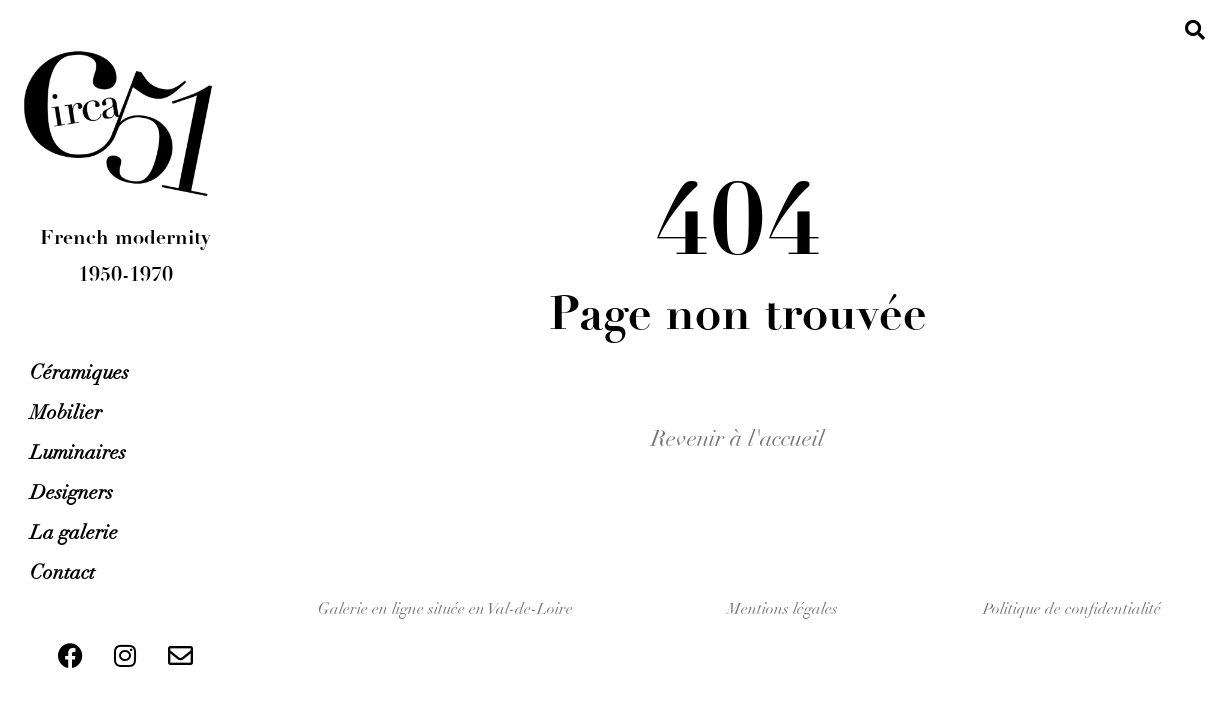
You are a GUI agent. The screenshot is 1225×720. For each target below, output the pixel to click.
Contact (62, 572)
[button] (1195, 30)
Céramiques (79, 372)
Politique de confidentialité (1072, 609)
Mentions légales (782, 609)
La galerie (74, 532)
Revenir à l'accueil (737, 438)
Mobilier (66, 412)
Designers (71, 492)
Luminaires (78, 452)
